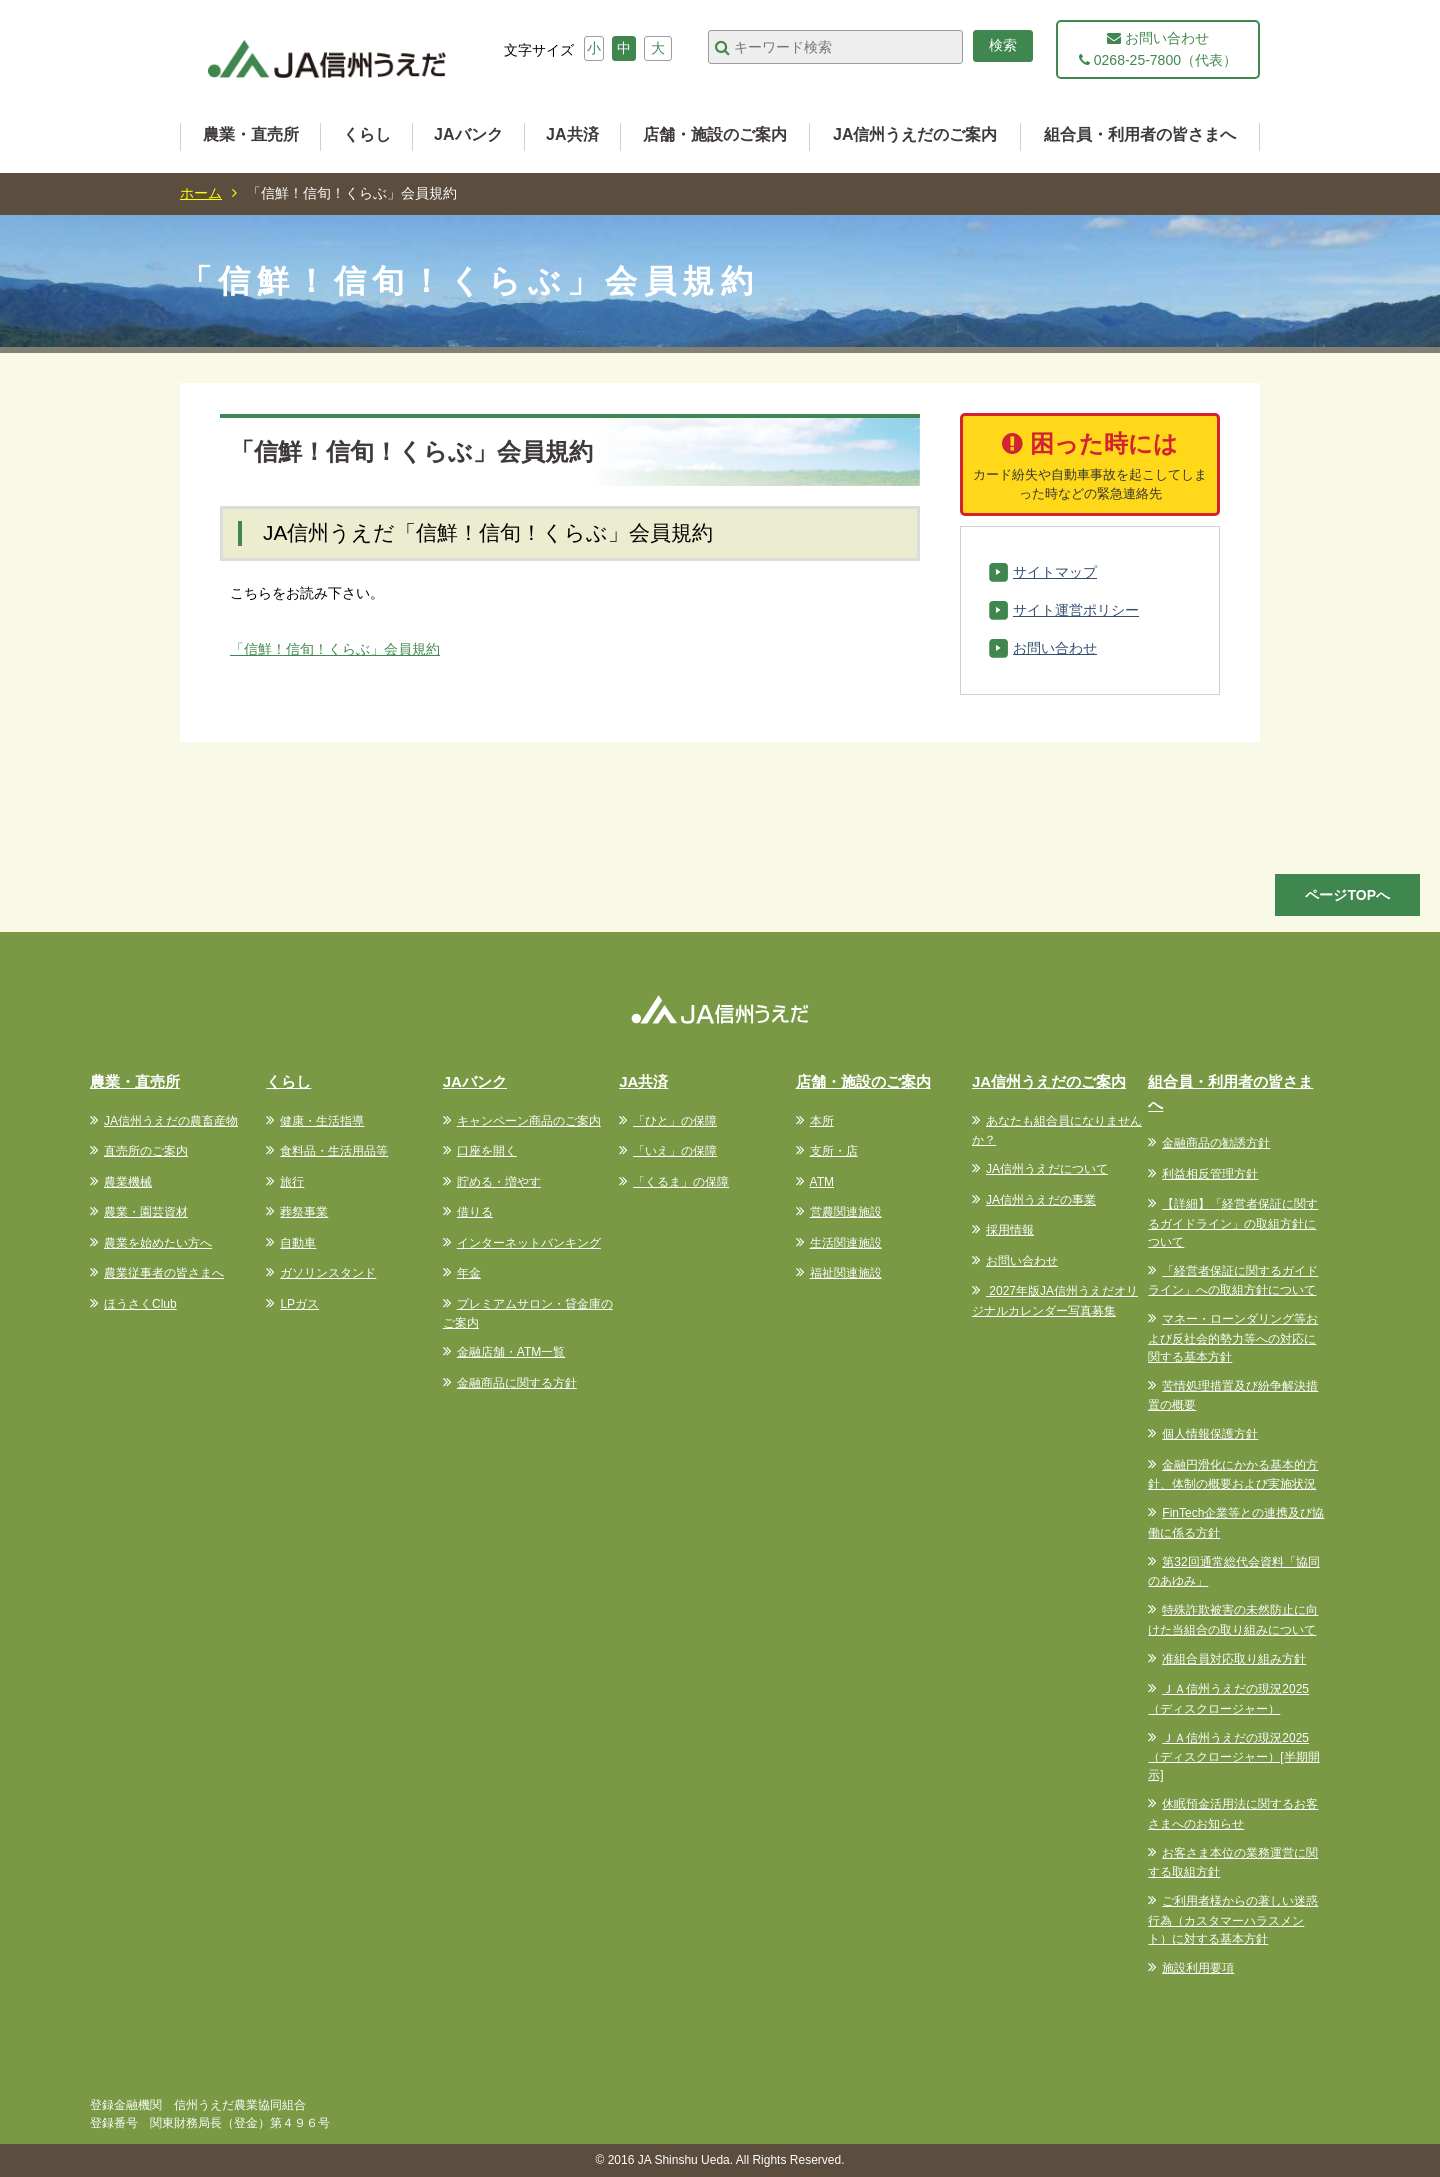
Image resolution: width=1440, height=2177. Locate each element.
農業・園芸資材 (146, 1212)
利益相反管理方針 (1210, 1174)
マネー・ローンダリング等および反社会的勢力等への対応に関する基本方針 (1233, 1338)
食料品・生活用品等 (334, 1151)
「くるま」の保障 (681, 1182)
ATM (822, 1182)
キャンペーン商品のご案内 (529, 1121)
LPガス (299, 1304)
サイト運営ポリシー (1076, 610)
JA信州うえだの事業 (1041, 1200)
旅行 (292, 1182)
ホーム (201, 193)
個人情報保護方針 (1210, 1434)
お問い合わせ (1055, 648)
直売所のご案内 (146, 1151)
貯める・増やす (499, 1182)
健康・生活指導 (322, 1121)
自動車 (298, 1243)
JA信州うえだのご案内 (915, 134)
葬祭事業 (304, 1212)
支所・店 (834, 1151)
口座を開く (487, 1151)
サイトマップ (1055, 572)
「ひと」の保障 (675, 1121)
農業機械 (128, 1182)
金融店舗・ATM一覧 (511, 1352)
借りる (475, 1212)
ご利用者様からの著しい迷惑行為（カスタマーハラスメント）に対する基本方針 (1233, 1920)
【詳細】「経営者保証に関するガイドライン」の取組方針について (1233, 1223)
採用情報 (1010, 1230)
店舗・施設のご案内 (715, 134)
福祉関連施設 (846, 1273)
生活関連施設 (846, 1243)
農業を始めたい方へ (158, 1243)
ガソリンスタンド (328, 1273)
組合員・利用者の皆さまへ (1140, 134)
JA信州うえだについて (1047, 1169)
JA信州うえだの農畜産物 (171, 1121)
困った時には (1090, 466)
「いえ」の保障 (675, 1151)
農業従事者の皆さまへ (164, 1273)
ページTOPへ (1347, 895)
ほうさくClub (140, 1304)
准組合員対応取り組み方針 (1234, 1659)
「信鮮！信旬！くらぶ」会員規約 (335, 649)
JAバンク (468, 134)
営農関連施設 (846, 1212)
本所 (822, 1121)
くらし (367, 134)
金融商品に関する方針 (517, 1383)
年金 (469, 1273)
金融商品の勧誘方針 (1216, 1143)
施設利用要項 (1198, 1968)
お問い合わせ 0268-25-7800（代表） (1158, 49)
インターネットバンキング (529, 1243)
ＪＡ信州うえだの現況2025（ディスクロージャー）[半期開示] (1233, 1757)
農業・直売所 (251, 134)
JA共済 (572, 134)
